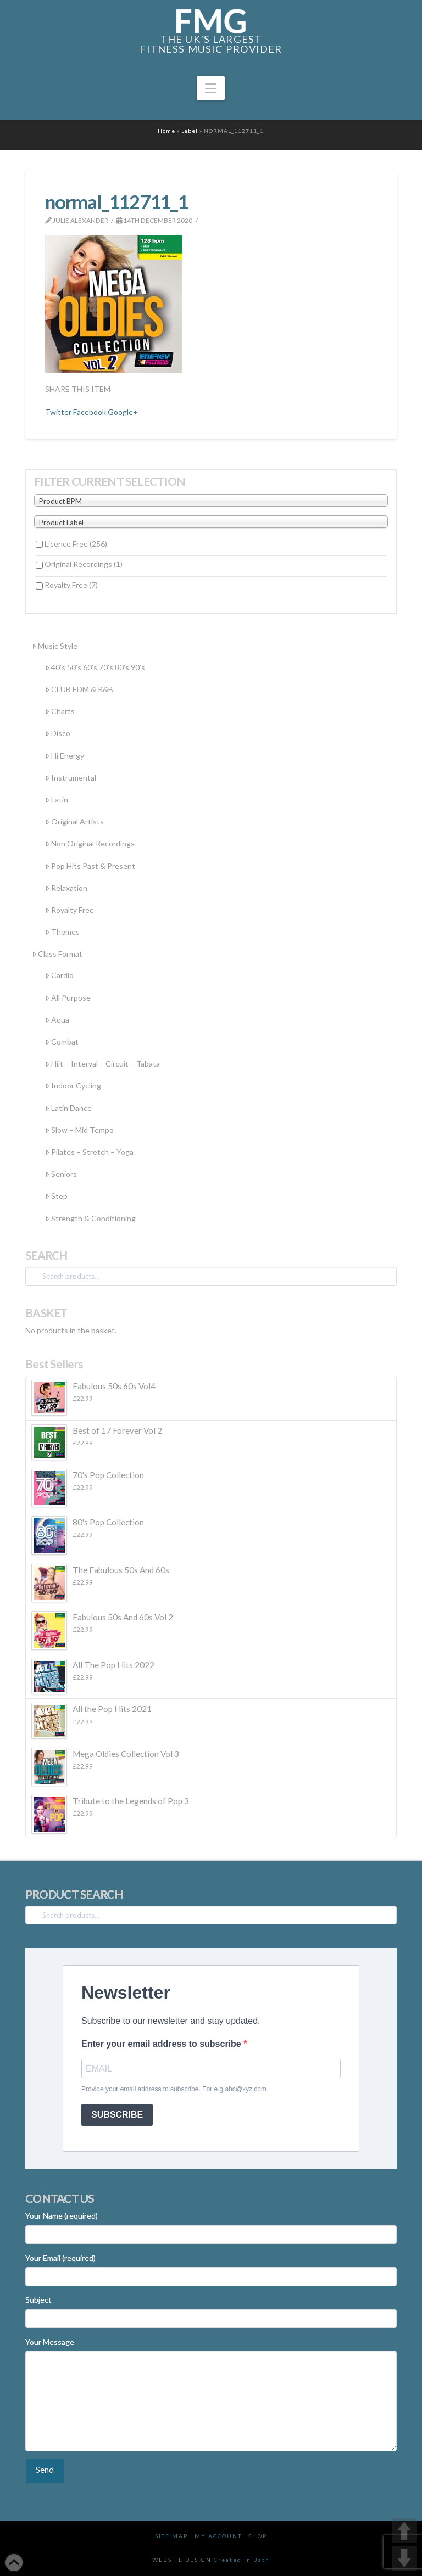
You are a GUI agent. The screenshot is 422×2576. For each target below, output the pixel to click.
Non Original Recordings (90, 843)
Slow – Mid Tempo (79, 1130)
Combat (62, 1041)
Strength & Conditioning (90, 1218)
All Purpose (68, 997)
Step (56, 1195)
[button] (211, 88)
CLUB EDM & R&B (79, 689)
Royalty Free (71, 585)
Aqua (57, 1019)
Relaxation (66, 888)
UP (404, 2530)
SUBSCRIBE (117, 2114)
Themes (62, 931)
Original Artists (74, 821)
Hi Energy (64, 755)
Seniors (61, 1173)
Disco (57, 733)
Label (189, 130)
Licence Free (76, 543)
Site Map (171, 2536)
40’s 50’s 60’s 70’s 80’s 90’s (95, 667)
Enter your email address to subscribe (162, 2044)
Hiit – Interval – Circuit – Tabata (102, 1063)
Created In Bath (242, 2559)
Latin (56, 799)
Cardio (59, 975)
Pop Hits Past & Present (90, 866)
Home (166, 130)
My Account (218, 2536)
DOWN (404, 2558)
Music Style (54, 645)
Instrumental (70, 777)
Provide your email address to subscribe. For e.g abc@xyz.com (173, 2089)
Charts (60, 711)
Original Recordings (84, 564)
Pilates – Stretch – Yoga (89, 1152)
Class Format (57, 953)
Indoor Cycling (73, 1085)
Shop (257, 2536)
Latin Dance (68, 1108)
